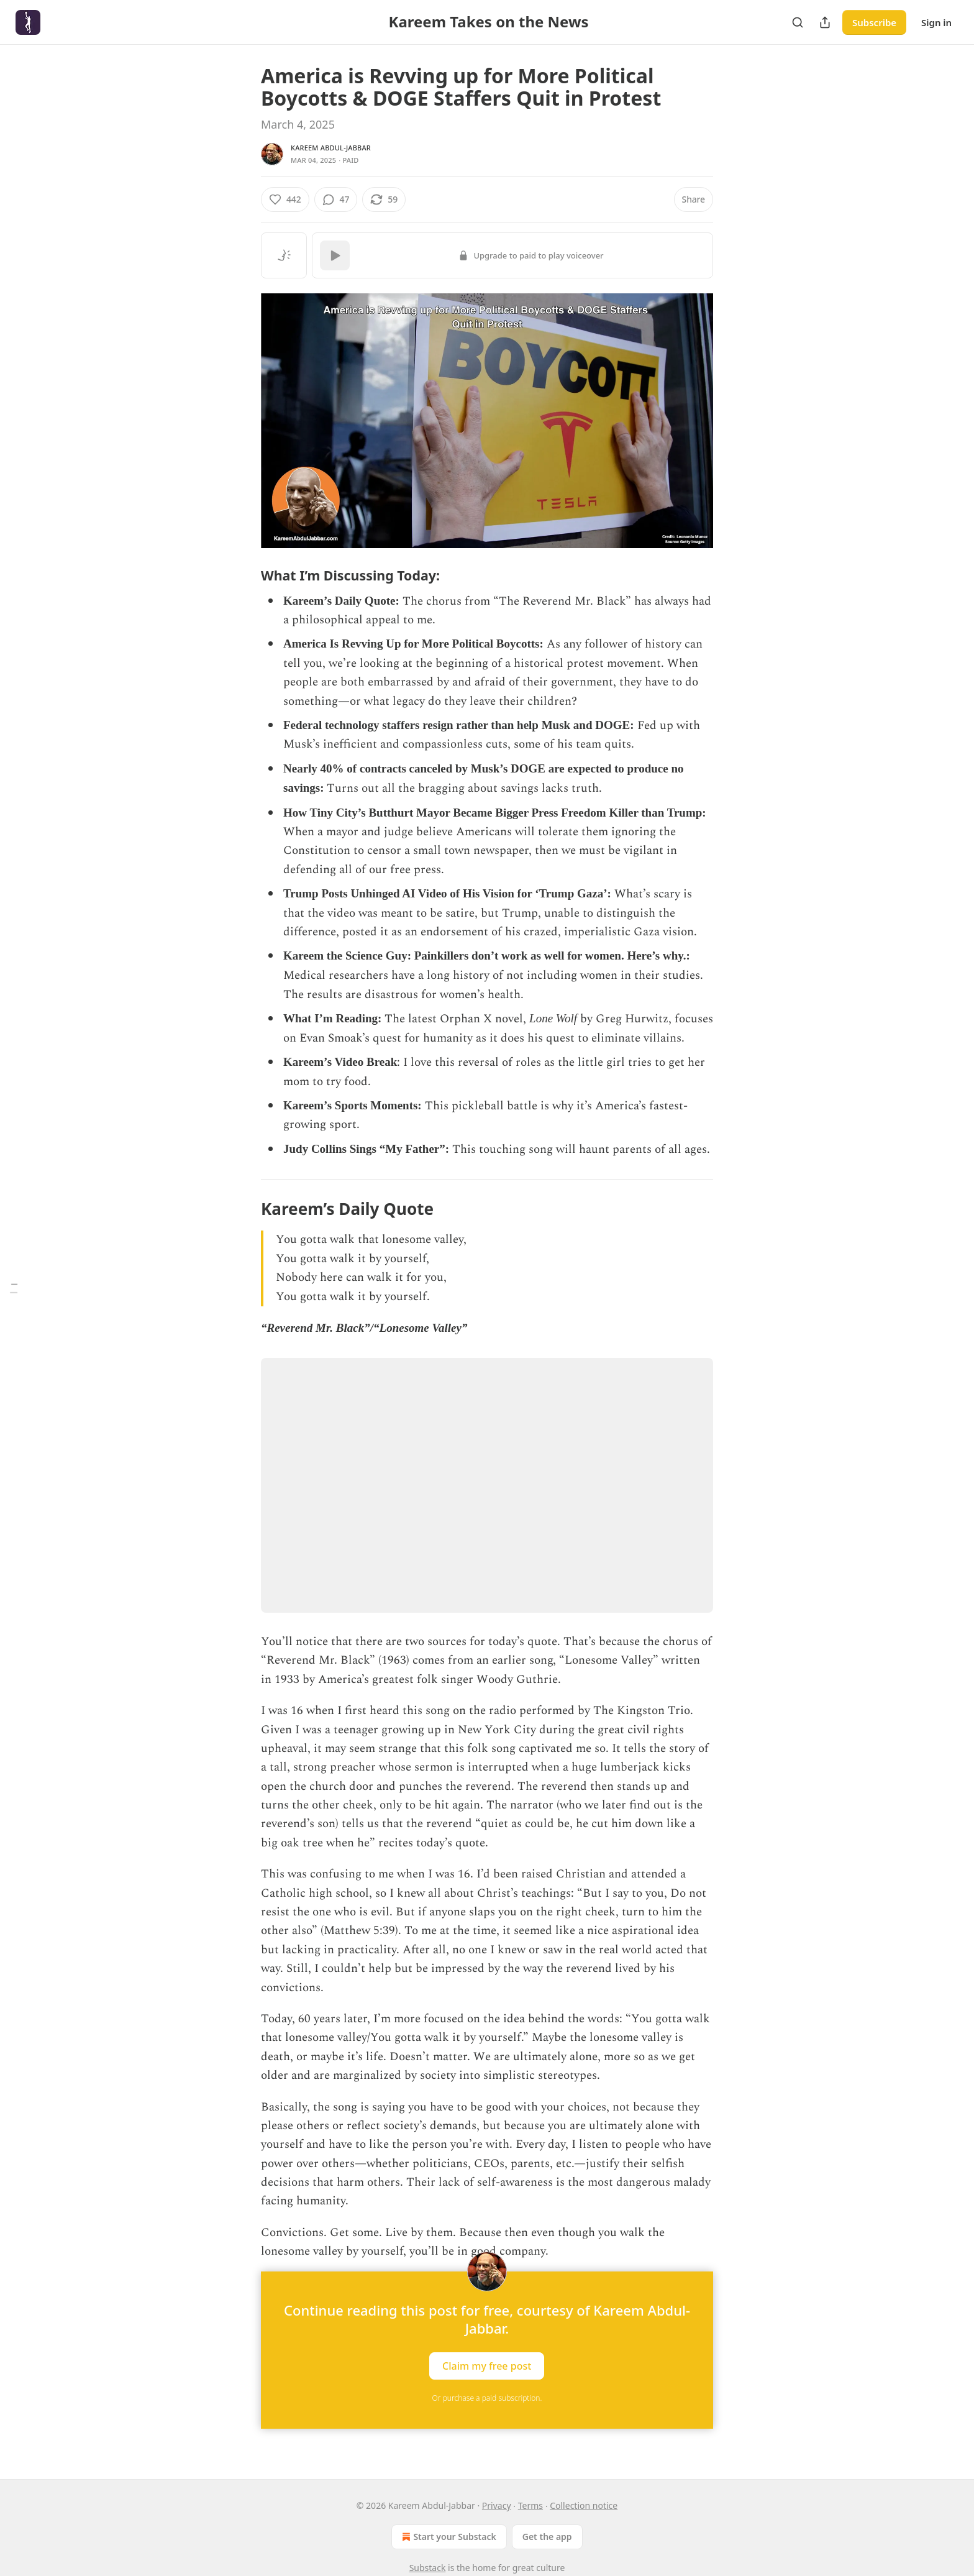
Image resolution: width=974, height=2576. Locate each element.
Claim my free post (486, 2365)
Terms (530, 2505)
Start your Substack (447, 2537)
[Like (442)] (285, 199)
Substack (427, 2568)
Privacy (496, 2505)
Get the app (547, 2536)
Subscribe (874, 22)
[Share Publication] (824, 22)
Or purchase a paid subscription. (487, 2398)
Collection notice (583, 2505)
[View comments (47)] (336, 199)
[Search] (797, 22)
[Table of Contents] (13, 1288)
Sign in (936, 22)
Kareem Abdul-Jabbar (331, 147)
